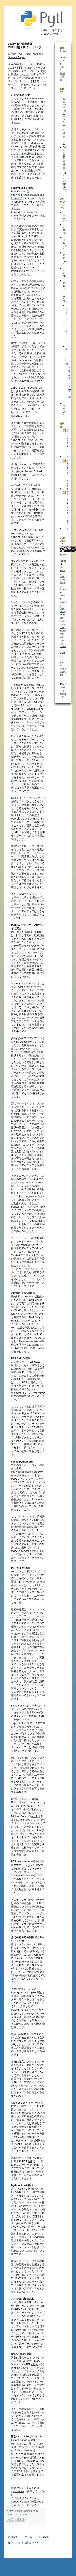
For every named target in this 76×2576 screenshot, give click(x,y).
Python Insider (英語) (64, 181)
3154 (20, 2436)
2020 (64, 216)
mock (34, 1811)
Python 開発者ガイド (64, 158)
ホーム (28, 2529)
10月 (67, 331)
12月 (67, 310)
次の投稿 (13, 2529)
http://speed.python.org (24, 1468)
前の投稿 (44, 2529)
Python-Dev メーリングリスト (64, 126)
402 (43, 102)
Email (62, 73)
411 (19, 1567)
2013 (64, 284)
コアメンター (32, 1265)
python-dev (17, 2483)
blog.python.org (63, 671)
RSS (62, 67)
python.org (64, 103)
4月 (67, 350)
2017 (64, 228)
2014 (64, 272)
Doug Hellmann (65, 474)
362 (30, 2154)
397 (30, 1368)
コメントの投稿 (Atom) (26, 2535)
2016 (64, 241)
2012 (64, 297)
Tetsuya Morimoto (65, 510)
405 (31, 1293)
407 (19, 531)
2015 (64, 256)
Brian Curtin (65, 443)
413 (27, 531)
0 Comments (21, 2507)
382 (34, 102)
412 (33, 2357)
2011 (64, 407)
